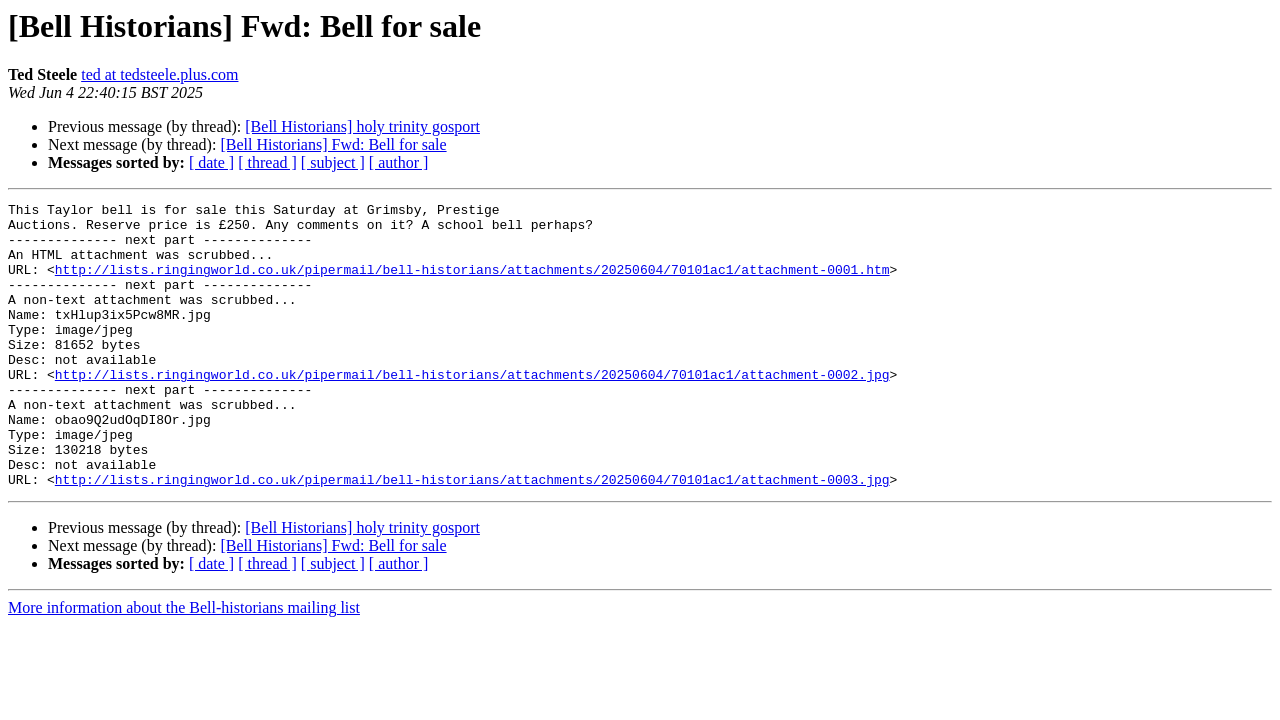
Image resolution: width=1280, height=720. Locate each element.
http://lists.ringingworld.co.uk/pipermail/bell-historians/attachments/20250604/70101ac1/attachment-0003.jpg (472, 536)
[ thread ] (267, 162)
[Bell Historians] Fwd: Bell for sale (333, 144)
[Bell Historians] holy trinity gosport (362, 126)
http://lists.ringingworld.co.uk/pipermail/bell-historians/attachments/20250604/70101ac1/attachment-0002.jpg (472, 410)
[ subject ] (333, 162)
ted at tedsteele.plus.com (159, 74)
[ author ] (399, 162)
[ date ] (211, 162)
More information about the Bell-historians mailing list (184, 664)
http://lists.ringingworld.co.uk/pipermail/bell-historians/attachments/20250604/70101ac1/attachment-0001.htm (472, 284)
